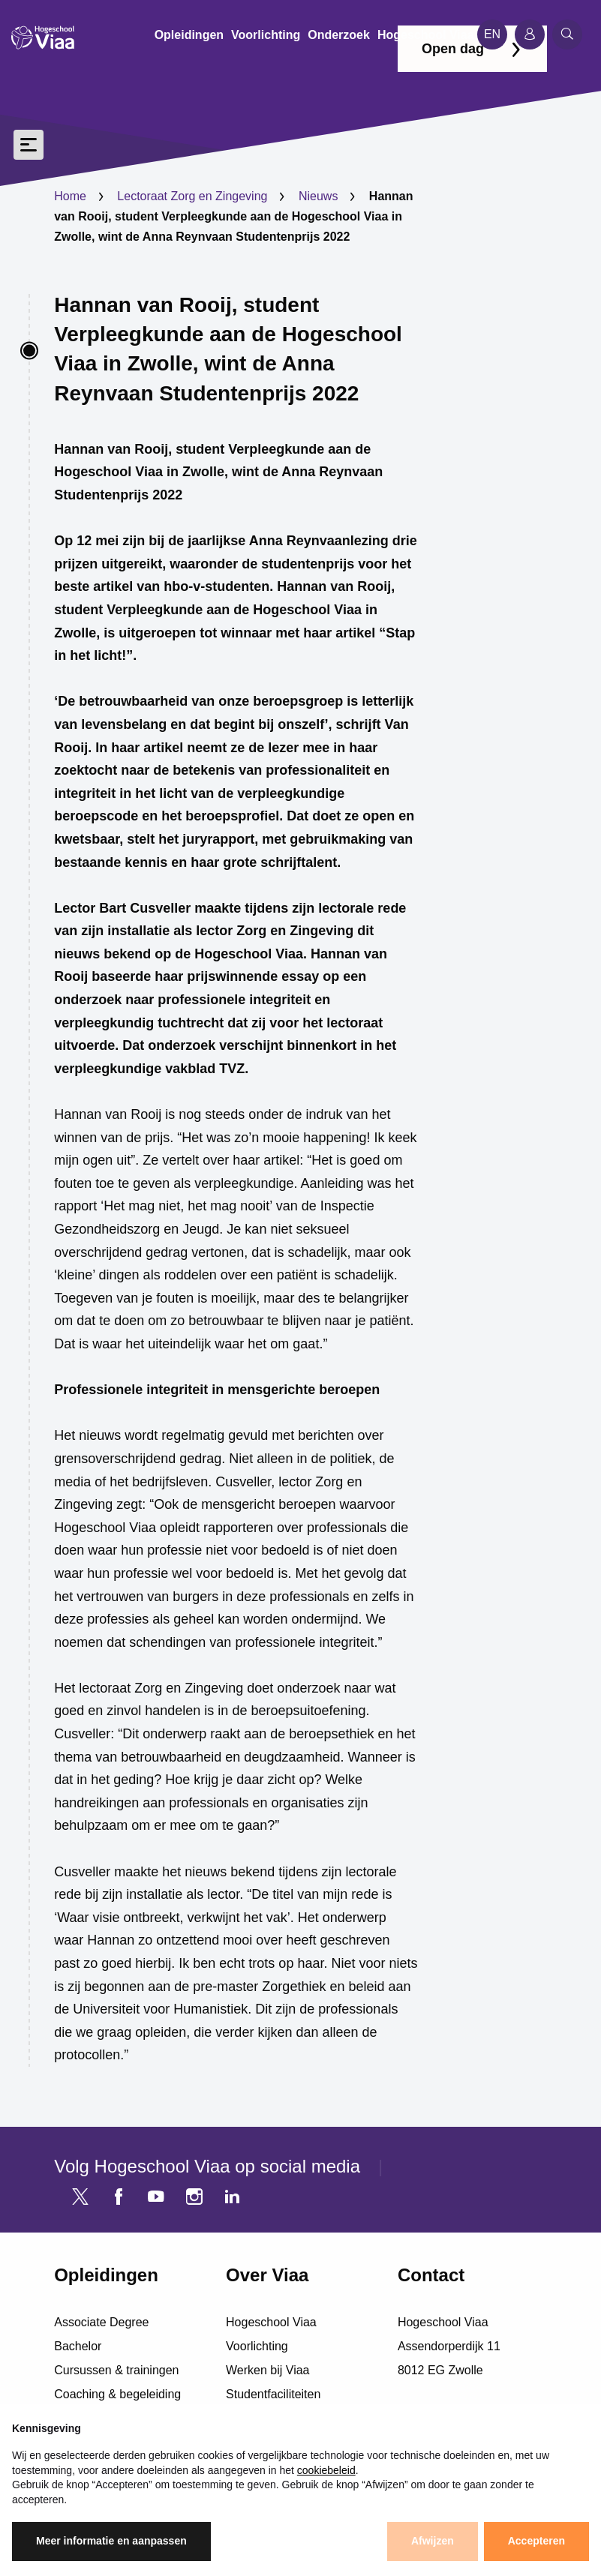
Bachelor (77, 2346)
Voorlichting (257, 2346)
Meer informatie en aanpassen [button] (111, 2541)
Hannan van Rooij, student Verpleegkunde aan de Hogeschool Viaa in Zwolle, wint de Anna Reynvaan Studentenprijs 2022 (228, 349)
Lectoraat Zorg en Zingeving (192, 196)
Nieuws (318, 196)
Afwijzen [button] (432, 2541)
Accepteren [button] (536, 2541)
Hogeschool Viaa (271, 2322)
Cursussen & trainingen (116, 2370)
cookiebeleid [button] (326, 2470)
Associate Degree (101, 2322)
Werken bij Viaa (267, 2370)
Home (70, 196)
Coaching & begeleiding (117, 2394)
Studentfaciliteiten (273, 2394)
